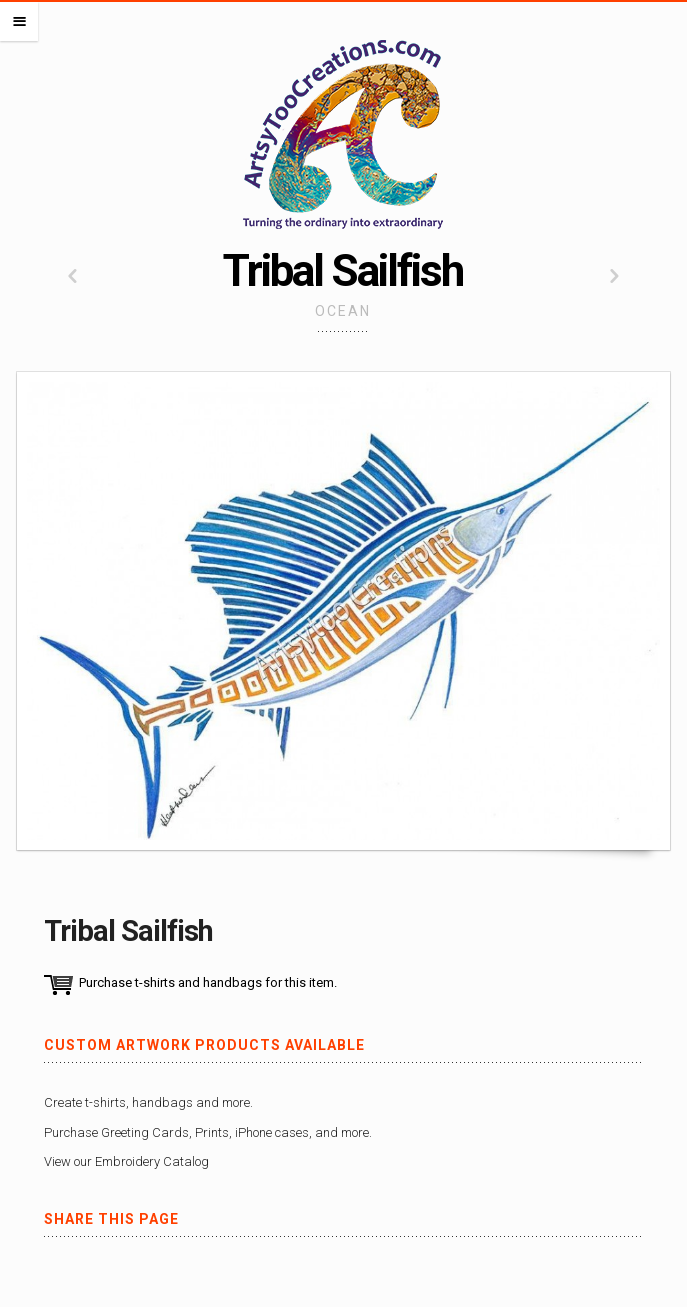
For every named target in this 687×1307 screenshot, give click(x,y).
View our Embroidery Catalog (126, 1161)
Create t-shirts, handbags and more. (148, 1102)
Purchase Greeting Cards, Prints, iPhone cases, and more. (208, 1132)
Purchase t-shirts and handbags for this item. (208, 982)
